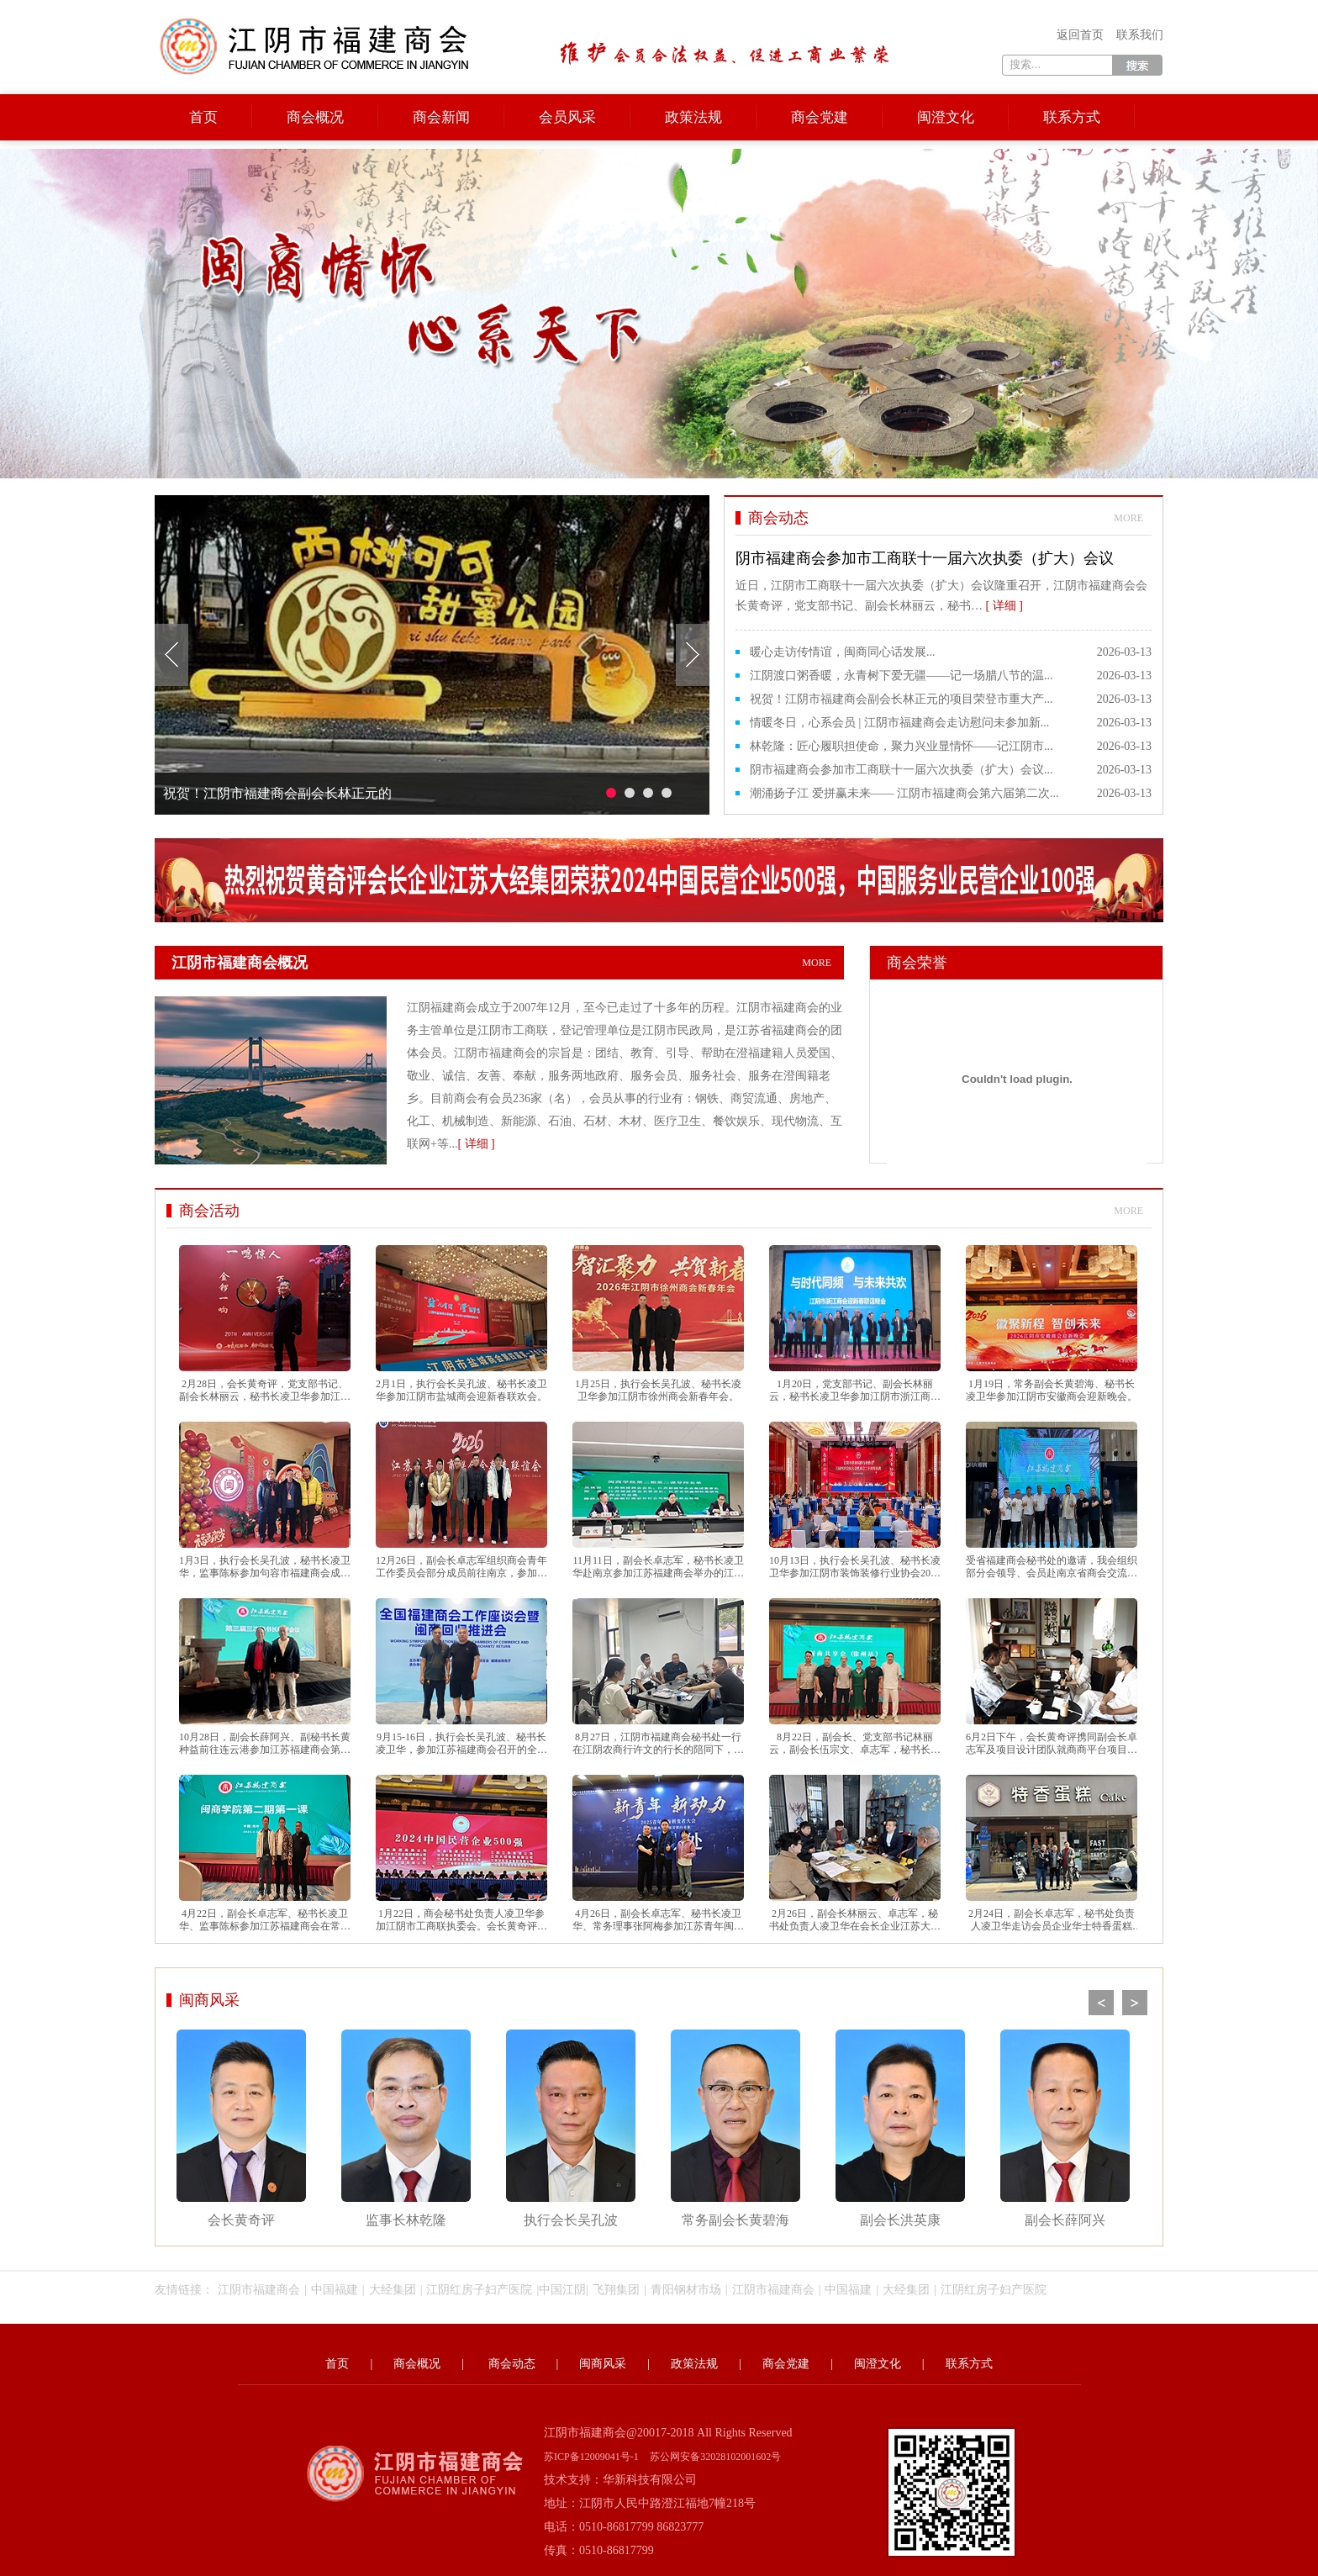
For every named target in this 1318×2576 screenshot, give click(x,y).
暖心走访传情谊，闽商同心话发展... (843, 652)
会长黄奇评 (241, 2128)
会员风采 (567, 117)
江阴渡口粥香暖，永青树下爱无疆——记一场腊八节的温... (901, 675)
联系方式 (1071, 117)
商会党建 (819, 117)
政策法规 (693, 117)
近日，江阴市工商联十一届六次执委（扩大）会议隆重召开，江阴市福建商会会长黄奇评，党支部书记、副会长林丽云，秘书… (943, 579)
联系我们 (1139, 35)
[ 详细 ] (475, 1144)
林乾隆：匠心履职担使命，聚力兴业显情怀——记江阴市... (901, 746)
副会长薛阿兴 (1065, 2128)
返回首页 (1080, 35)
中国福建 (334, 2289)
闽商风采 (209, 2000)
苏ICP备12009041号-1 (591, 2457)
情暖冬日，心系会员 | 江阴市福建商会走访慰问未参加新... (899, 722)
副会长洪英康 (900, 2128)
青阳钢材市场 (686, 2289)
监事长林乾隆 (406, 2128)
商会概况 (315, 117)
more (1128, 518)
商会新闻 (441, 117)
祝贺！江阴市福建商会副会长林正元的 (277, 793)
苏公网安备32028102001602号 (715, 2457)
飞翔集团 (616, 2289)
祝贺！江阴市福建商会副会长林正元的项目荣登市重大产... (901, 699)
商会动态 (511, 2363)
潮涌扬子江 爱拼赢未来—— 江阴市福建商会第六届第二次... (904, 793)
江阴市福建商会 (259, 2289)
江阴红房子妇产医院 (479, 2289)
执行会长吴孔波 (570, 2128)
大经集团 (392, 2289)
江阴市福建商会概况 (507, 962)
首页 (203, 117)
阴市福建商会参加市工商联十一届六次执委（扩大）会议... (901, 769)
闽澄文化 (945, 117)
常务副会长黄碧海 (735, 2128)
